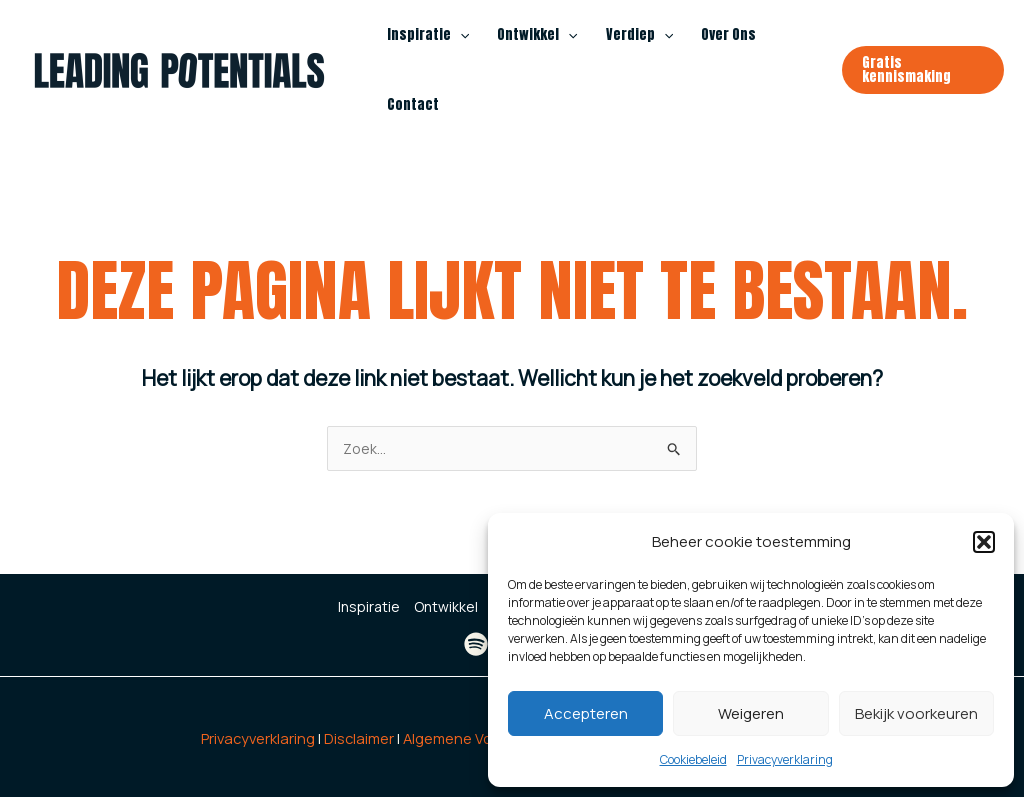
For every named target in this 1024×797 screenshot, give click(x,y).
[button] (984, 542)
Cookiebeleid (693, 759)
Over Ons (728, 34)
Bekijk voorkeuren (916, 713)
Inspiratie (428, 35)
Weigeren (751, 713)
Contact (413, 104)
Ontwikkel (537, 35)
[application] (460, 35)
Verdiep (639, 35)
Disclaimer (359, 738)
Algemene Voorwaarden (485, 738)
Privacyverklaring (785, 759)
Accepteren (586, 713)
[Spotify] (476, 644)
